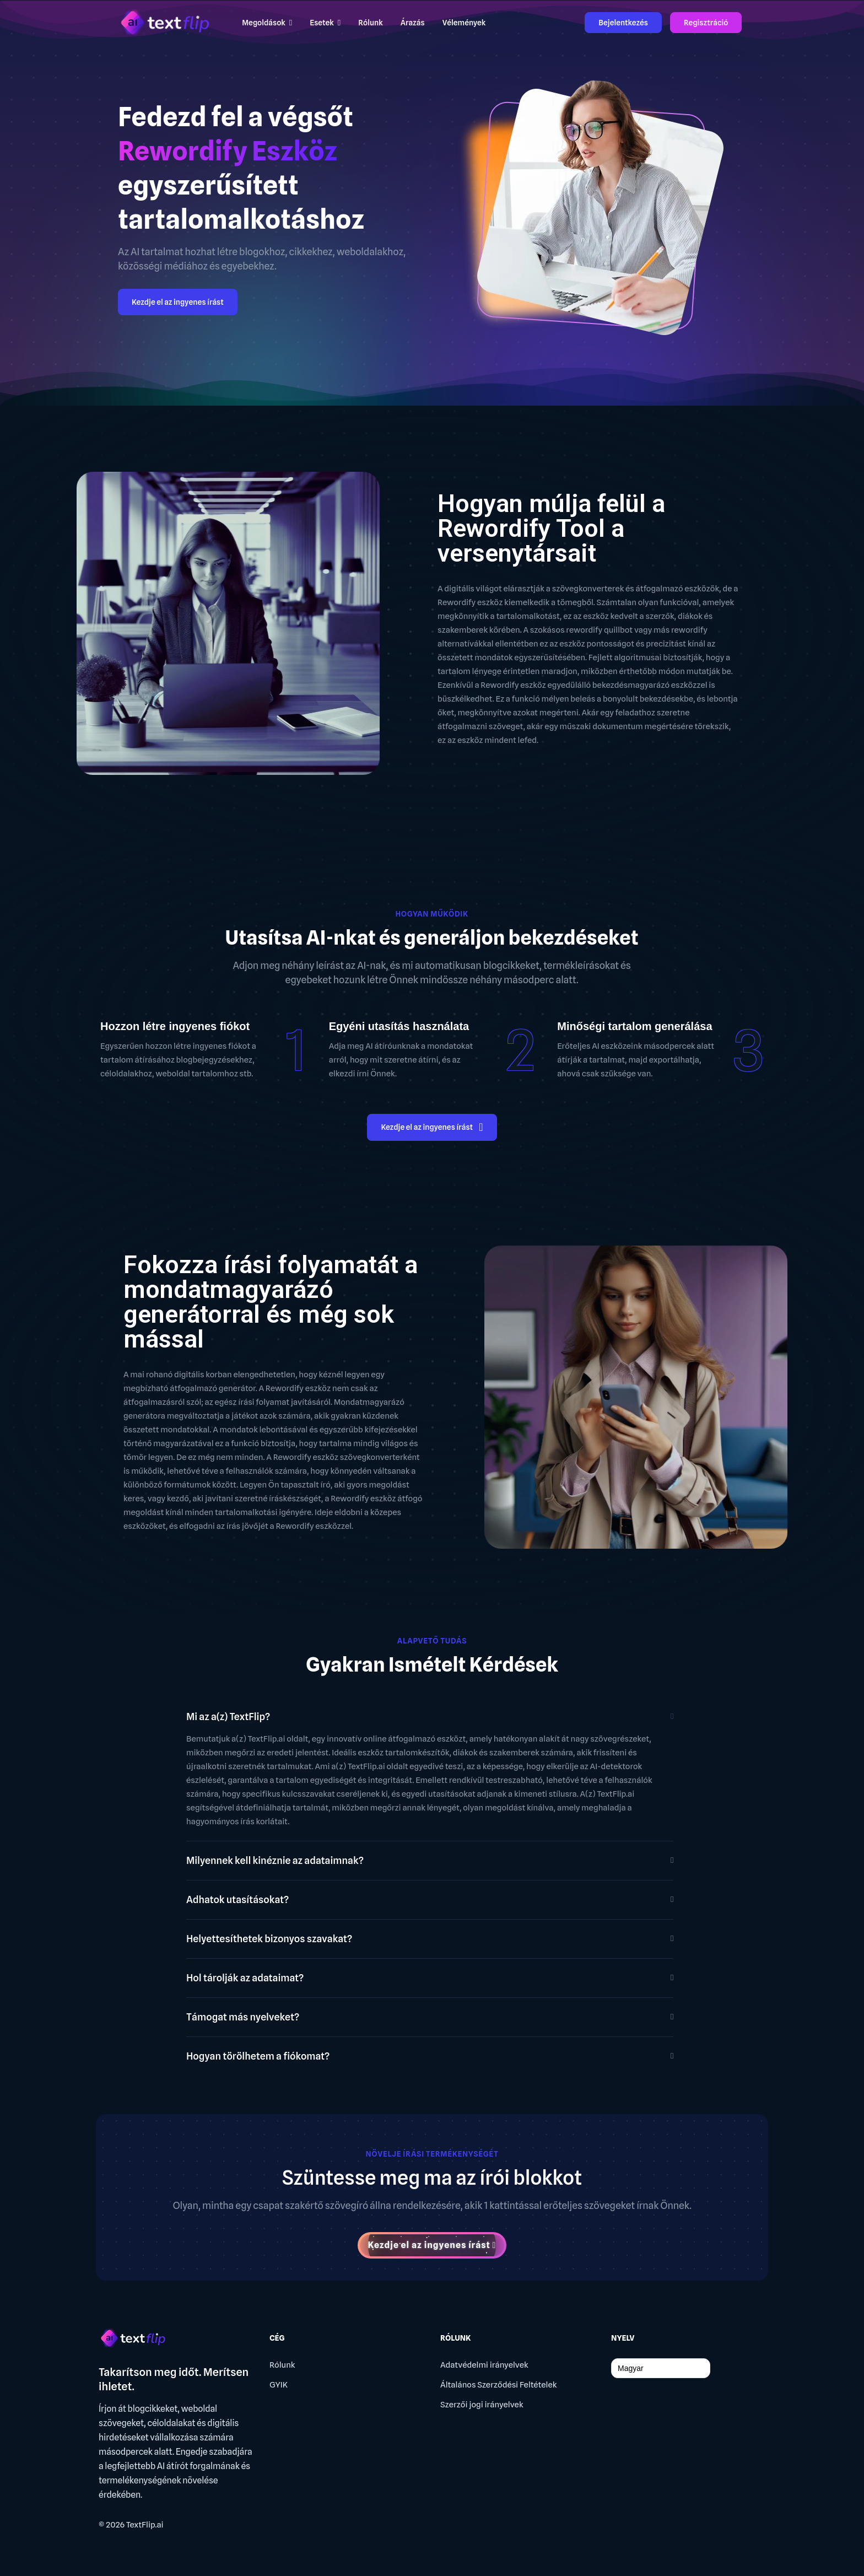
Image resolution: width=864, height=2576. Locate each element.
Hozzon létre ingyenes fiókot (175, 1026)
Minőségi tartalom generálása (634, 1026)
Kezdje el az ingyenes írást (178, 302)
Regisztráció (706, 22)
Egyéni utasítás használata (399, 1026)
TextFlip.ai (145, 2525)
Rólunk (282, 2365)
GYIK (278, 2385)
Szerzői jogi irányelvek (481, 2405)
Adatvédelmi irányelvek (484, 2365)
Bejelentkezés (623, 22)
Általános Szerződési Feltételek (498, 2385)
